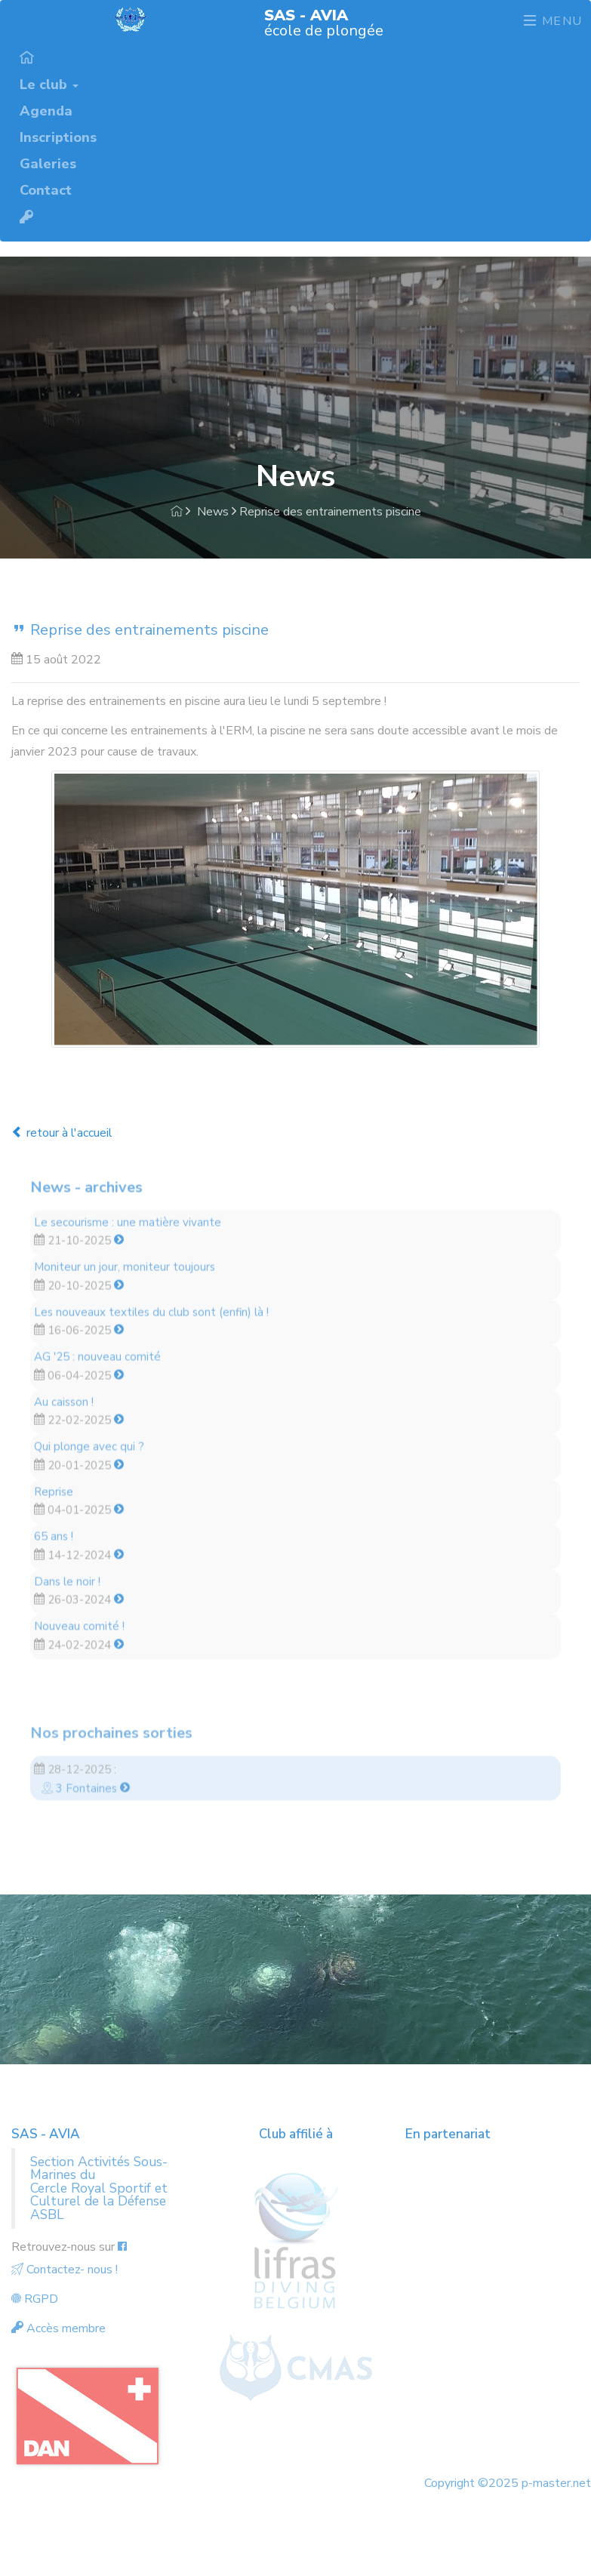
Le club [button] (49, 83)
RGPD (34, 2299)
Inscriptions (58, 136)
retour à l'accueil (61, 1133)
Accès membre (58, 2328)
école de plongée (323, 21)
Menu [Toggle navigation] (553, 21)
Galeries (48, 163)
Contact (46, 189)
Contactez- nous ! (64, 2269)
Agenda (46, 110)
